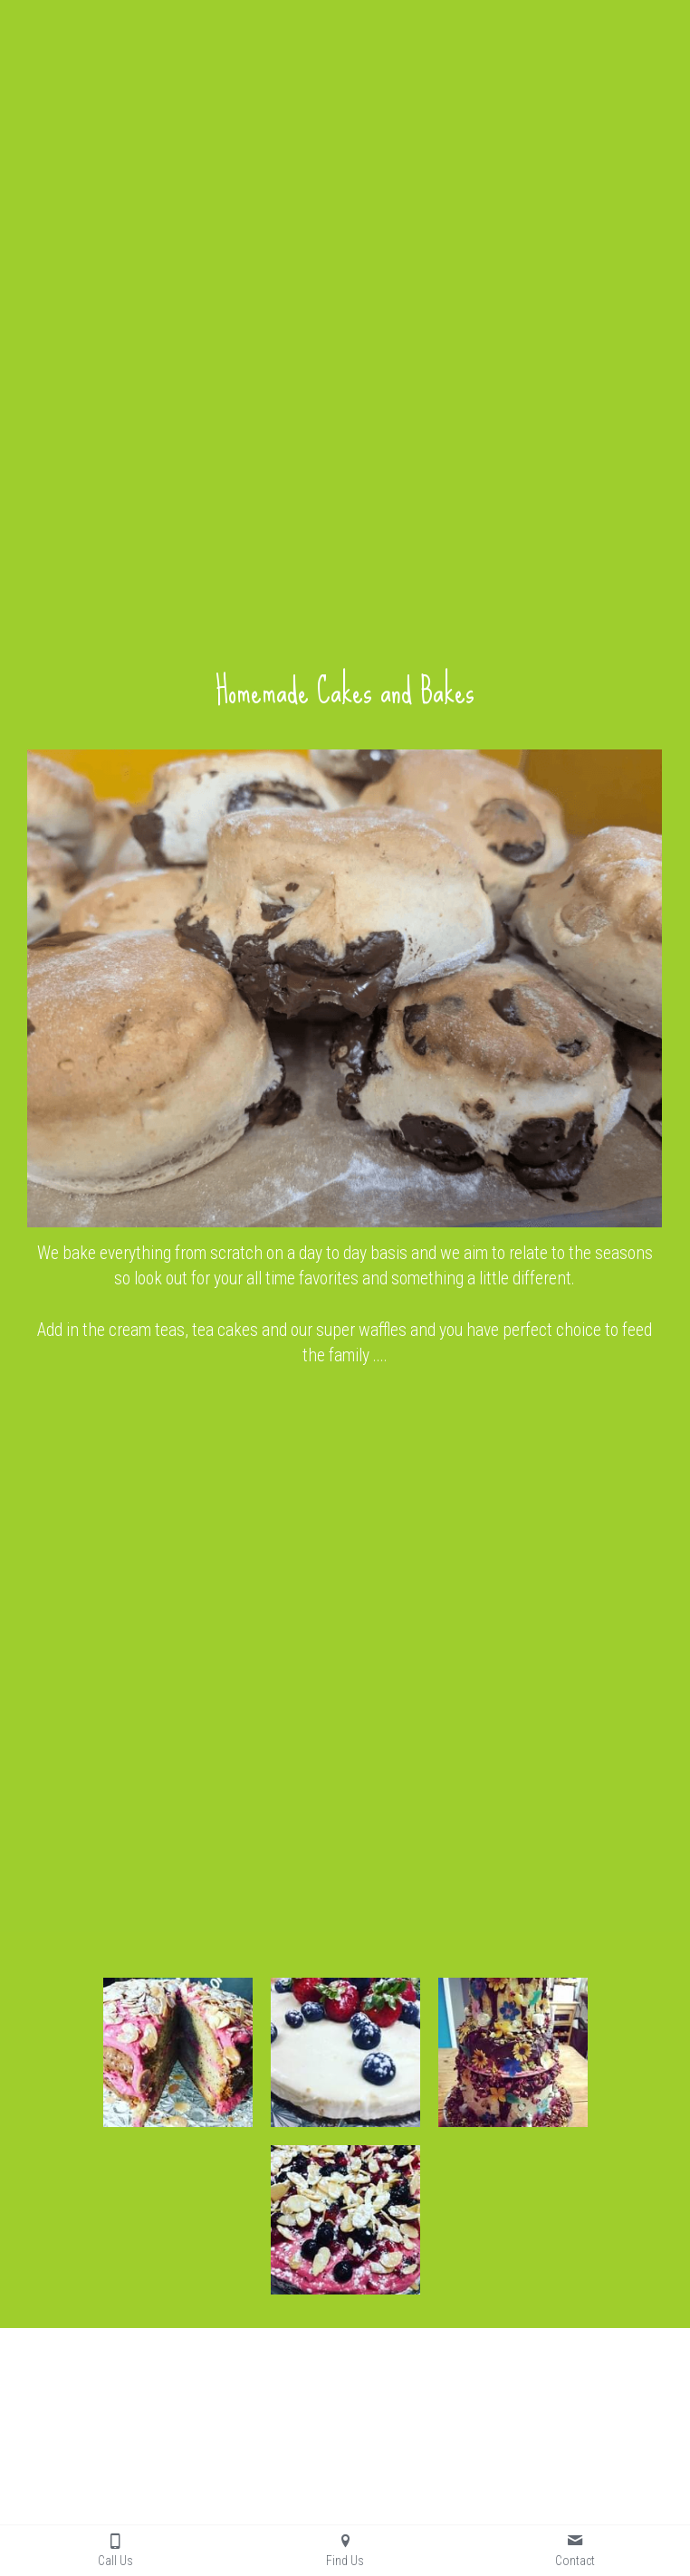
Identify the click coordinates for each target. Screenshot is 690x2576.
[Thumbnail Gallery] (178, 2052)
